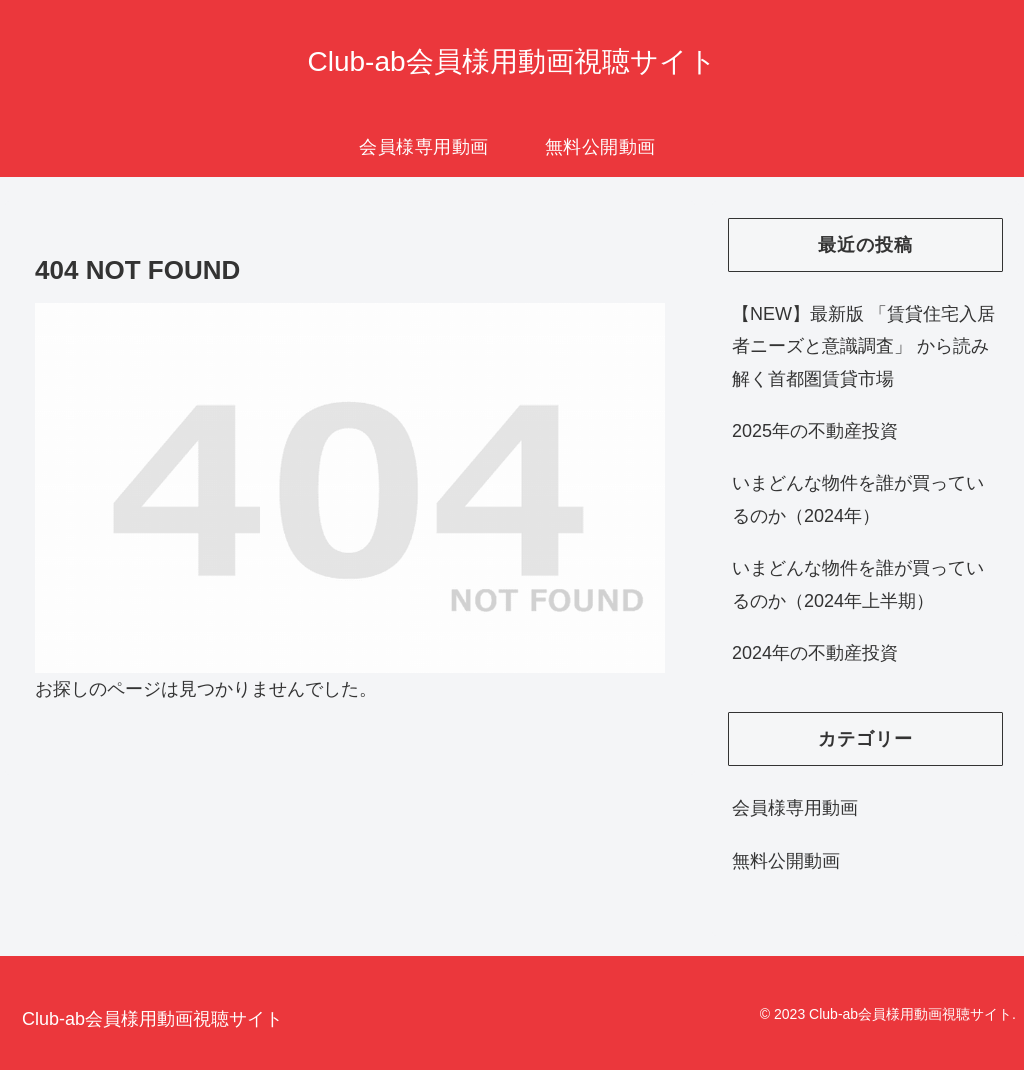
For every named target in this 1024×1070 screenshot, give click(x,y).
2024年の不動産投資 (815, 653)
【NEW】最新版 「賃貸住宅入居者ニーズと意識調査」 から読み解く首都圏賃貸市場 (863, 346)
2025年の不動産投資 (815, 431)
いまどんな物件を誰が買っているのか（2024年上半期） (858, 584)
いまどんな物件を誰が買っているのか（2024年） (858, 499)
